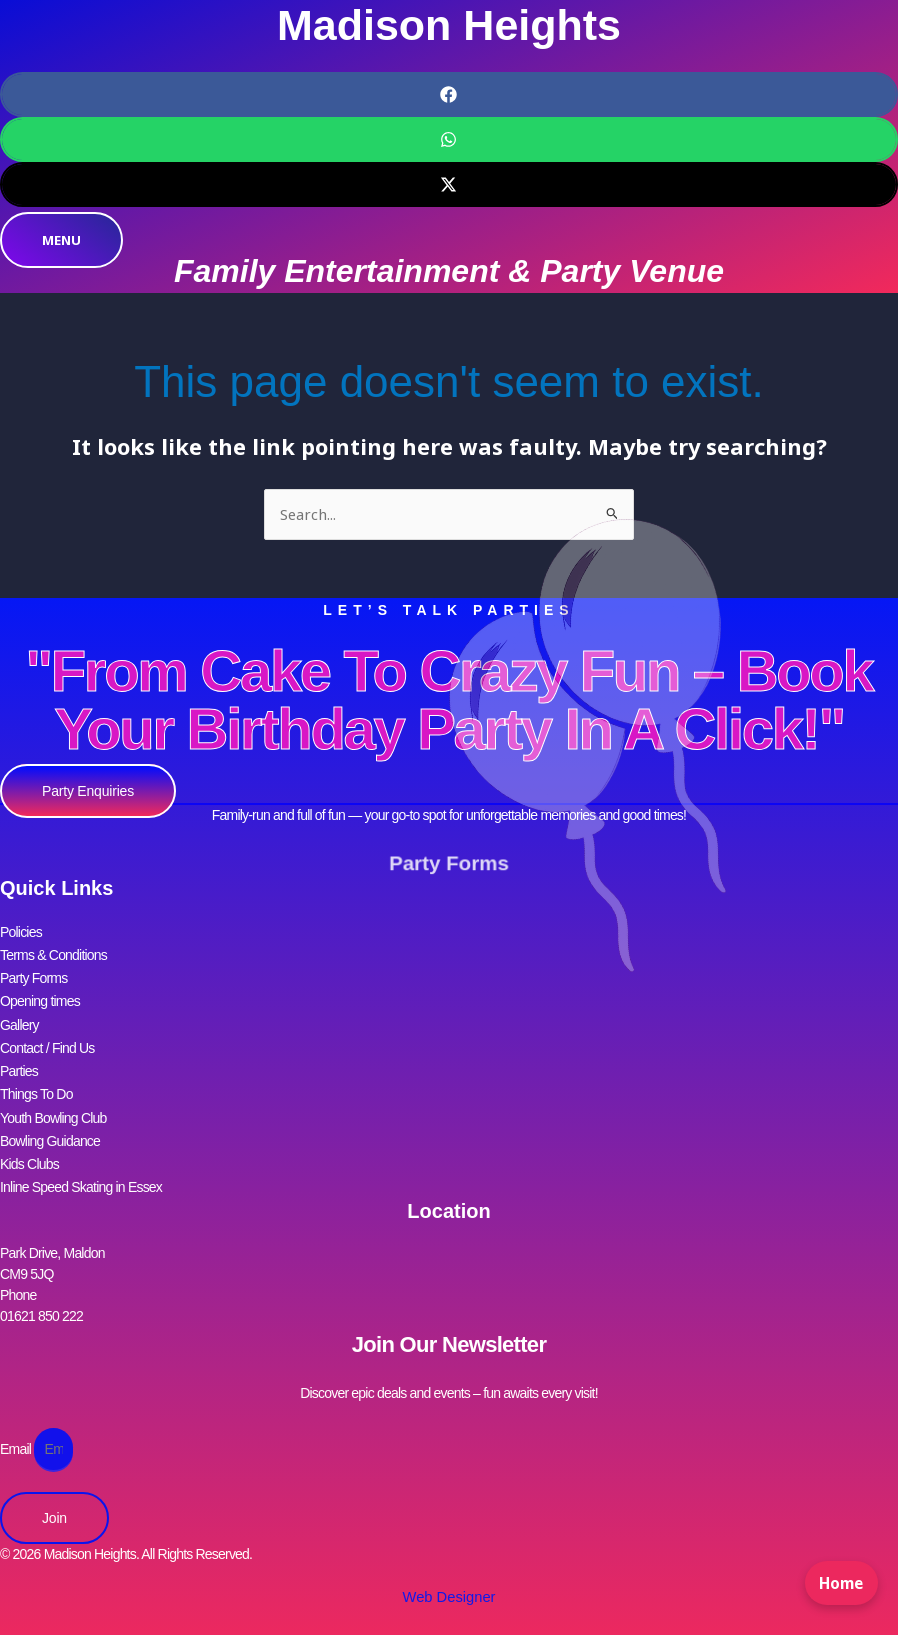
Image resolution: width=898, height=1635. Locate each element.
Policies (21, 930)
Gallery (19, 1014)
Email (17, 1421)
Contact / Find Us (47, 1035)
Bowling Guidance (50, 1119)
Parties (19, 1056)
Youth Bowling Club (53, 1098)
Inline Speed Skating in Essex (81, 1161)
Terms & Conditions (53, 951)
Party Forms (449, 863)
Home (838, 1592)
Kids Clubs (29, 1140)
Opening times (40, 993)
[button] (449, 94)
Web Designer (449, 1570)
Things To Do (36, 1077)
